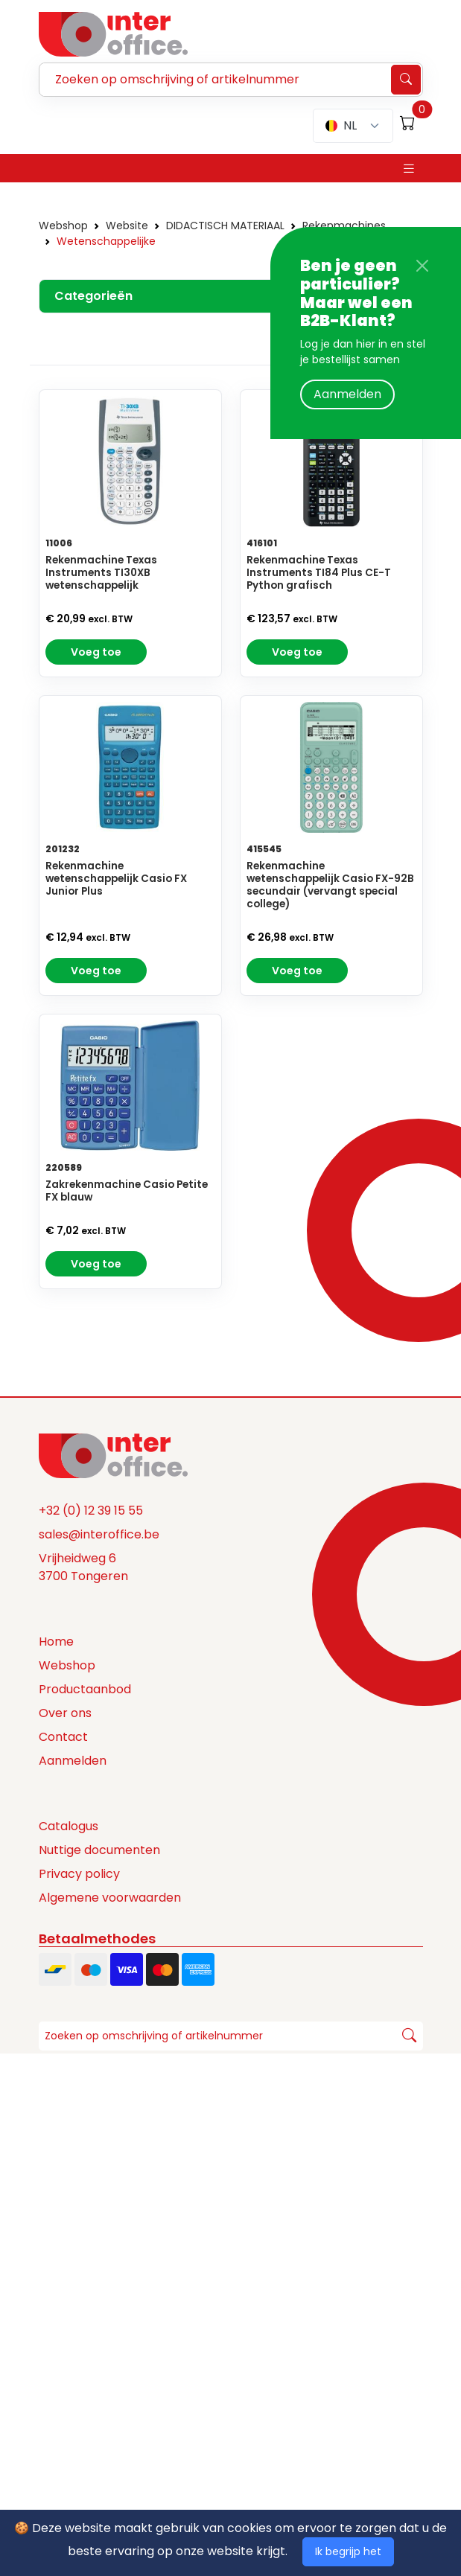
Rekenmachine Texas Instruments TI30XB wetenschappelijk (101, 572)
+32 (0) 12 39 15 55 (91, 1510)
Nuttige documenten (99, 1850)
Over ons (65, 1713)
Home (56, 1641)
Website (127, 225)
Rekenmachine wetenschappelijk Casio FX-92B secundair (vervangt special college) (330, 885)
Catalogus (68, 1826)
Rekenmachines (344, 225)
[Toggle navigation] (409, 168)
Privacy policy (79, 1873)
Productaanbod (85, 1689)
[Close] (422, 266)
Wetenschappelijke (106, 241)
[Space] (113, 1454)
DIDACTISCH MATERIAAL (225, 225)
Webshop (63, 225)
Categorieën (93, 295)
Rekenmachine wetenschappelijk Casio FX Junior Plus (116, 878)
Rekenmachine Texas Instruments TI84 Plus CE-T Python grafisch (319, 572)
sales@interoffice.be (99, 1534)
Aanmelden (347, 394)
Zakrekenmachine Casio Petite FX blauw (126, 1190)
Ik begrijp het (348, 2551)
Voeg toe (96, 652)
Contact (63, 1736)
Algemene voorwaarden (110, 1897)
